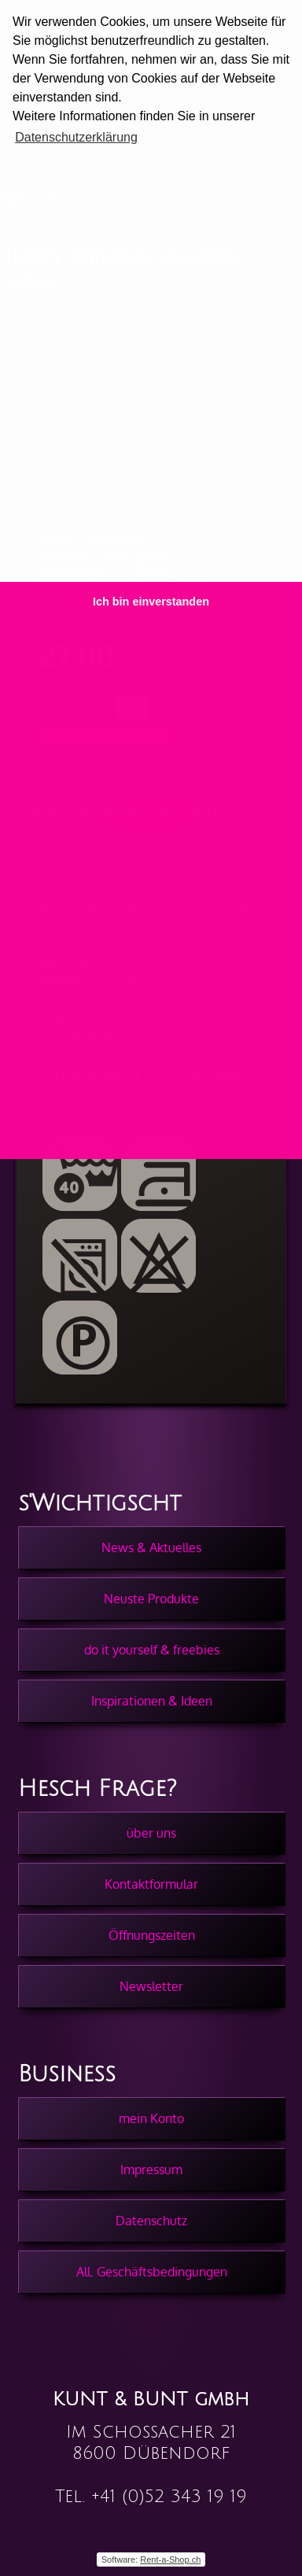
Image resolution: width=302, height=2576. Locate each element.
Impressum (151, 2169)
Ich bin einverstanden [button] (151, 601)
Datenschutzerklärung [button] (76, 137)
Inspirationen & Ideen (151, 1701)
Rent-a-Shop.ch (170, 2559)
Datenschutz (151, 2220)
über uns (151, 1833)
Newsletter (151, 1986)
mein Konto (151, 2118)
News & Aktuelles (151, 1547)
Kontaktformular (151, 1884)
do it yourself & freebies (151, 1650)
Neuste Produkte (151, 1598)
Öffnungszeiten (152, 1935)
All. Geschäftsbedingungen (151, 2272)
